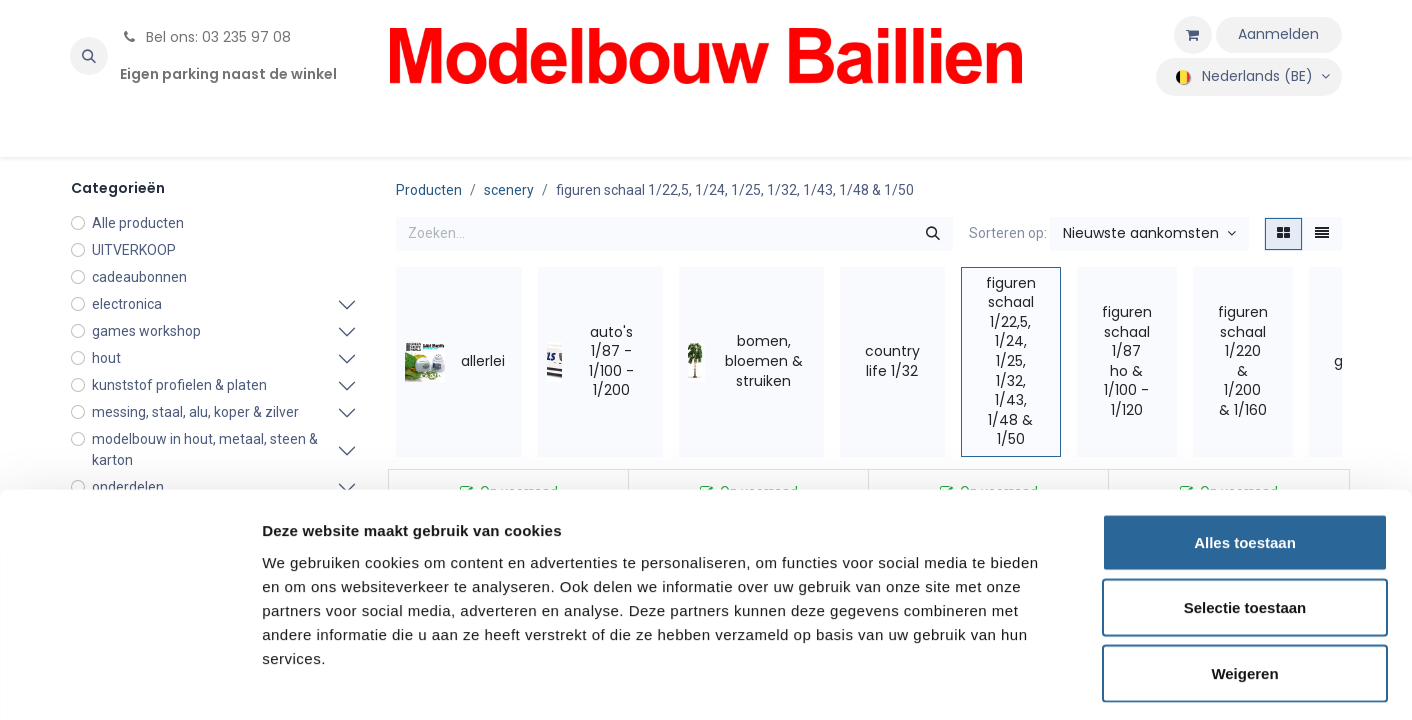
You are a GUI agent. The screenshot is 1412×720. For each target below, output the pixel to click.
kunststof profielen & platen (179, 385)
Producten (429, 190)
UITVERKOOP (134, 250)
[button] (89, 56)
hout (106, 358)
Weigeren (1244, 588)
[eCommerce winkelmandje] (1193, 35)
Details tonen (1080, 680)
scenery (509, 190)
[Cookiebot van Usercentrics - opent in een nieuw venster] (129, 681)
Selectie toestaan (1245, 523)
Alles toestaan (1245, 457)
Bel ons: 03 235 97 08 (205, 37)
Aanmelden (1278, 34)
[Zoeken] (933, 234)
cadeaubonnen (139, 277)
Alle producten (138, 223)
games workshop (146, 331)
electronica (127, 304)
